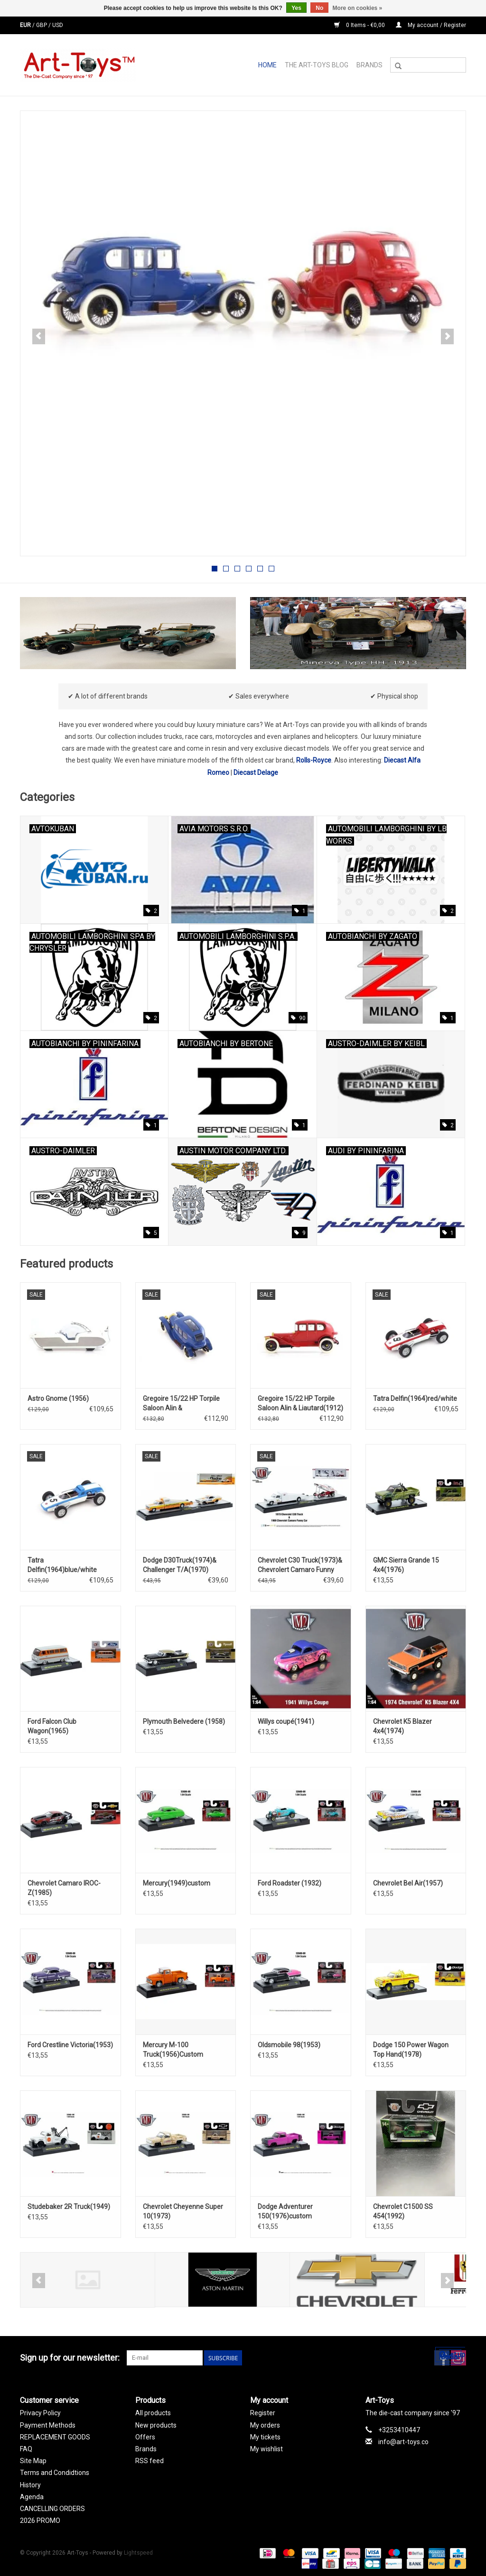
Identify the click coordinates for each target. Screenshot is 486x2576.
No (319, 8)
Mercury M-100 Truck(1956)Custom (173, 2049)
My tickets (265, 2437)
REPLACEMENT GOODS (55, 2437)
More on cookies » (358, 8)
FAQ (26, 2449)
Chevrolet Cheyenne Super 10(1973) (183, 2211)
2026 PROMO (40, 2520)
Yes (296, 8)
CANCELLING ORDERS (52, 2508)
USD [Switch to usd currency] (57, 25)
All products (153, 2413)
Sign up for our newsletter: (70, 2358)
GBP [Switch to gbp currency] (42, 25)
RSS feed (149, 2461)
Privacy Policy (40, 2413)
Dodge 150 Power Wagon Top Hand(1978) (411, 2049)
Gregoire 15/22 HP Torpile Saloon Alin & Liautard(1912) (300, 1403)
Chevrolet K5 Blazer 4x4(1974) (402, 1726)
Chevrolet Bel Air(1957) (408, 1883)
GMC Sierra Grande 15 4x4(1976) (406, 1564)
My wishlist (266, 2449)
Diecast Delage (256, 772)
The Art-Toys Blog (316, 65)
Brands (369, 65)
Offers (145, 2437)
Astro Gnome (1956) (58, 1398)
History (30, 2485)
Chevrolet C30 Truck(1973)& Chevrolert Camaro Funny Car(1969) (300, 1565)
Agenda (32, 2497)
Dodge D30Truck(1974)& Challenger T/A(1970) (179, 1564)
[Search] (428, 65)
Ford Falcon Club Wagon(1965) (52, 1726)
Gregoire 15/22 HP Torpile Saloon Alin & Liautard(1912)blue (181, 1404)
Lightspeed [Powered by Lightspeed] (138, 2552)
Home (267, 65)
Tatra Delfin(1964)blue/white (62, 1564)
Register (262, 2413)
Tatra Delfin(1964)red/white (415, 1398)
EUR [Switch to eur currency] (26, 25)
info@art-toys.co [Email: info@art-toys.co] (403, 2442)
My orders (265, 2425)
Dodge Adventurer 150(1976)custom (285, 2211)
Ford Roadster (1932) (289, 1883)
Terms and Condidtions (54, 2472)
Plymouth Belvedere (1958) (184, 1721)
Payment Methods (47, 2425)
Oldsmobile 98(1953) (289, 2045)
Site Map (33, 2461)
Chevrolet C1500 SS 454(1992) (403, 2211)
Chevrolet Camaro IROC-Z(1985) (64, 1887)
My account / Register (431, 25)
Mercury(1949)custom (176, 1883)
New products (156, 2425)
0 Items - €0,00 (360, 25)
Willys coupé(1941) (286, 1721)
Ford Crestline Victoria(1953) (70, 2045)
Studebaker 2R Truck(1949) (69, 2206)
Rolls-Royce (313, 760)
